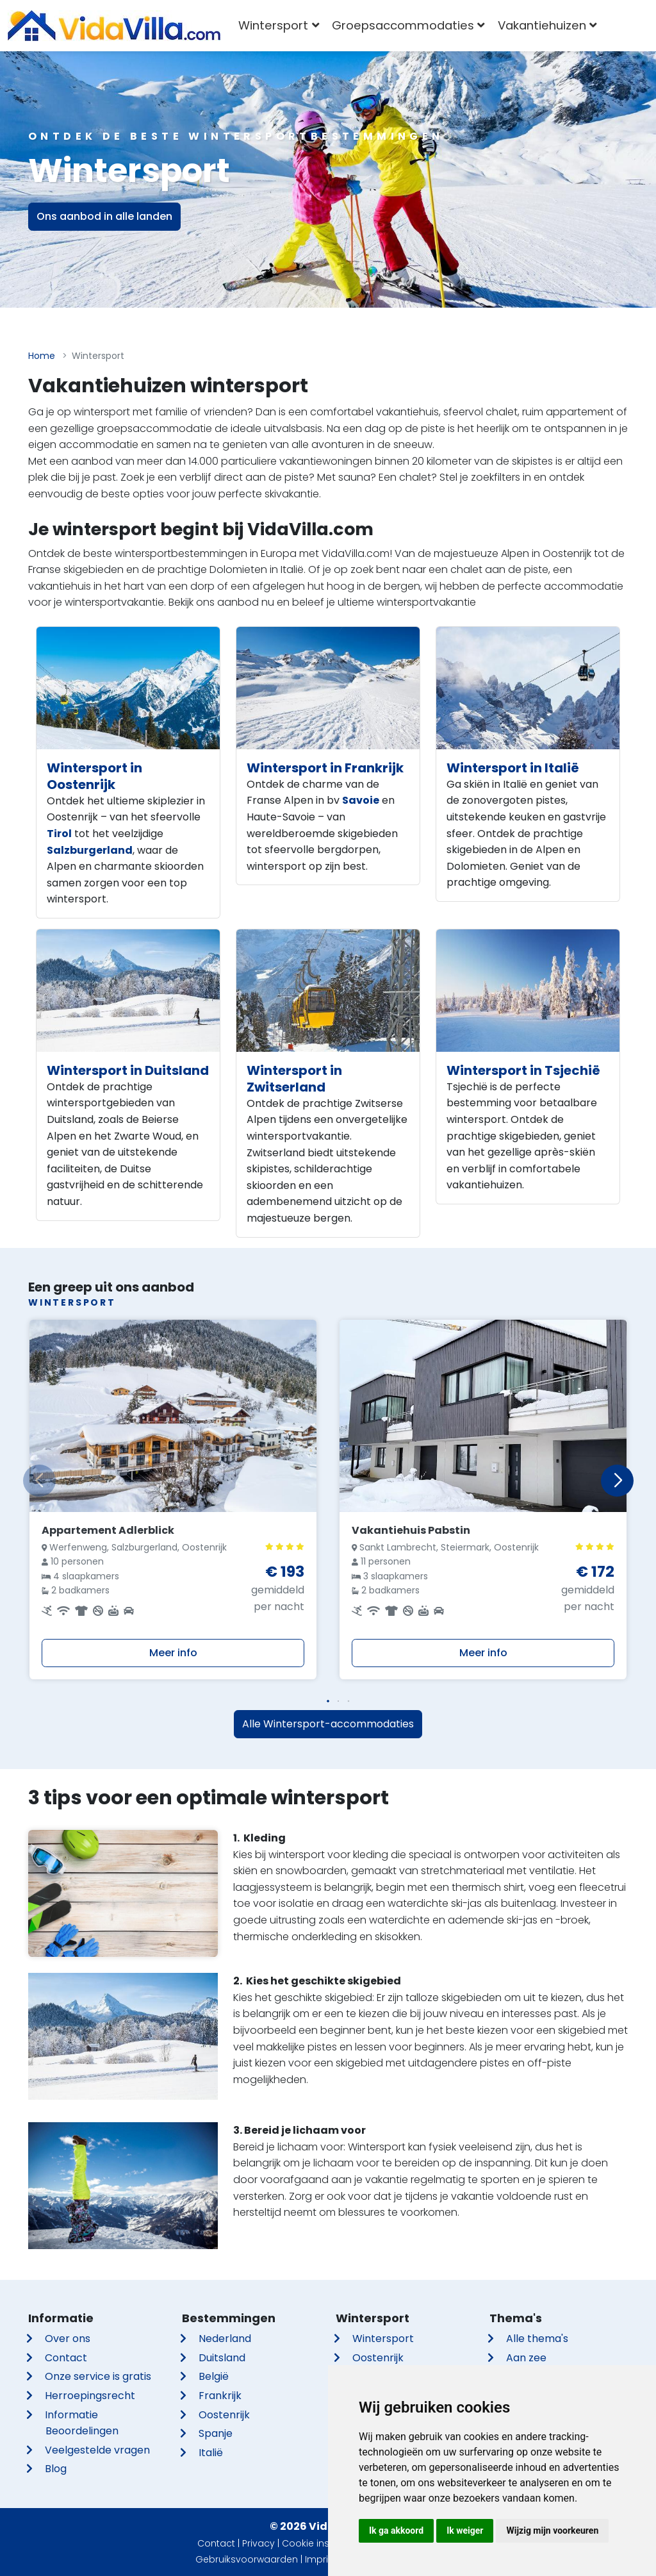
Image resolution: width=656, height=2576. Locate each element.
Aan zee (526, 2357)
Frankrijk (220, 2395)
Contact (66, 2357)
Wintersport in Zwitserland (294, 1078)
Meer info (173, 1652)
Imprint (321, 2559)
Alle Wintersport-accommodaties (328, 1723)
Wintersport (383, 2338)
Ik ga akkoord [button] (396, 2530)
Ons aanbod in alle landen (104, 216)
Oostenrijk (224, 2414)
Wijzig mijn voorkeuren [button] (552, 2530)
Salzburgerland (90, 850)
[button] (328, 1701)
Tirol (59, 833)
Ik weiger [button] (465, 2530)
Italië (211, 2452)
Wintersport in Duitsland (128, 1070)
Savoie (360, 800)
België (214, 2376)
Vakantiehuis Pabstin (411, 1530)
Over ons (67, 2338)
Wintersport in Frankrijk (325, 768)
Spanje (216, 2433)
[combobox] (622, 25)
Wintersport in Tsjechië (523, 1070)
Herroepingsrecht (90, 2395)
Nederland (225, 2338)
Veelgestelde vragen (97, 2450)
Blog (56, 2468)
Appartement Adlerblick (108, 1530)
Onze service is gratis (98, 2376)
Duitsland (222, 2357)
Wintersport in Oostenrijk (94, 776)
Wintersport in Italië (513, 768)
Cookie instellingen (325, 2543)
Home (41, 355)
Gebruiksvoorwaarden (246, 2559)
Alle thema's (537, 2338)
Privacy (258, 2543)
